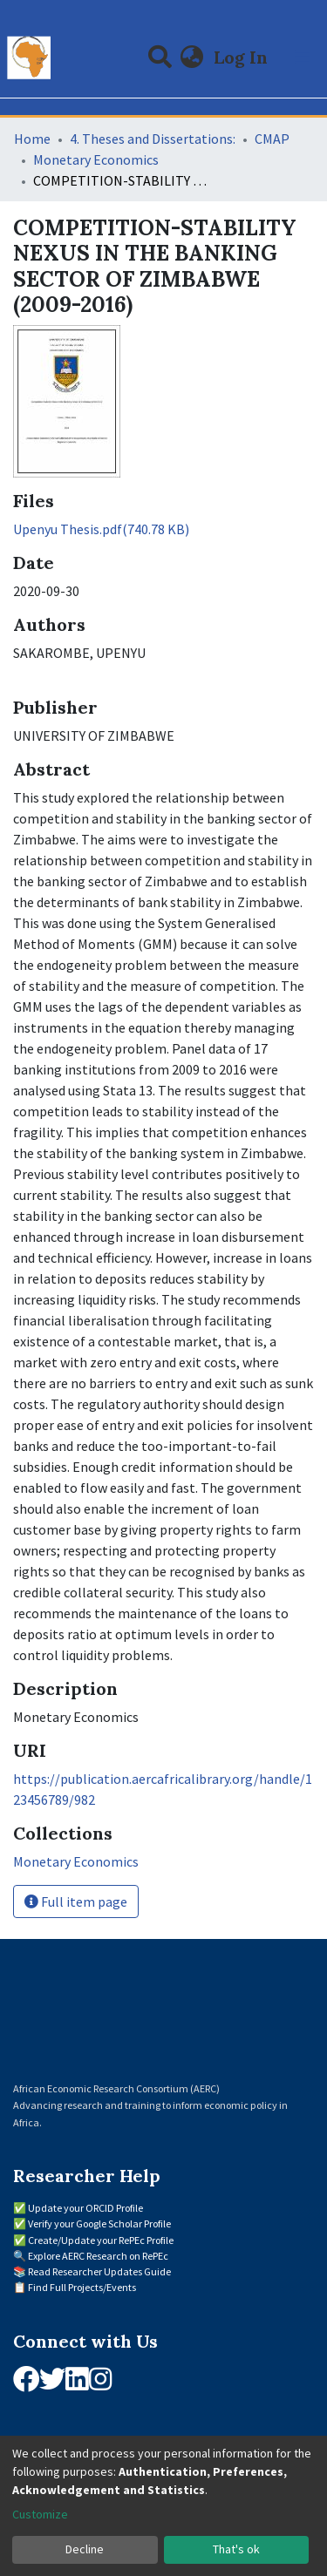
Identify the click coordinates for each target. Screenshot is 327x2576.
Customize (40, 2514)
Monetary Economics (96, 159)
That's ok (236, 2549)
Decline (84, 2549)
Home (32, 138)
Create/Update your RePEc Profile (101, 2240)
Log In (242, 57)
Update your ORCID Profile (85, 2207)
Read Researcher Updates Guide (99, 2271)
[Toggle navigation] (302, 57)
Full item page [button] (75, 1901)
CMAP (272, 138)
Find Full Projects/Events (82, 2287)
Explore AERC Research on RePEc (98, 2255)
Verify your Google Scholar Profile (99, 2223)
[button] (192, 57)
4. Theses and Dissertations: (152, 138)
